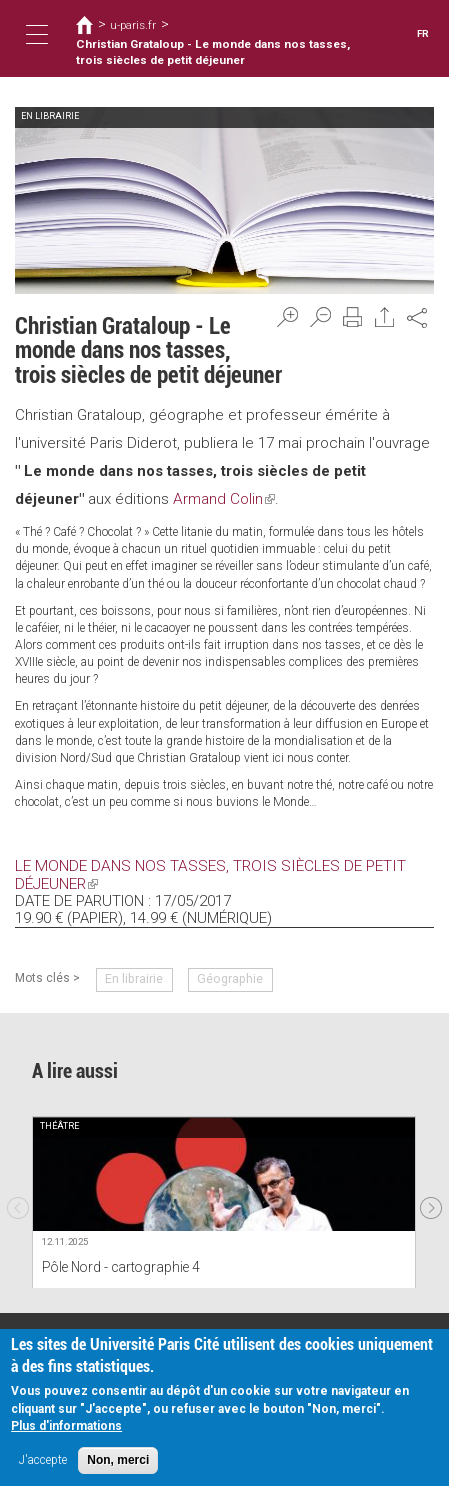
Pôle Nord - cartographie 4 (119, 1266)
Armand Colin (223, 499)
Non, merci (118, 1460)
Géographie (226, 978)
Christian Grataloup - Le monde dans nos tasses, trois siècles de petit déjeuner (210, 52)
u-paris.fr (133, 25)
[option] (224, 1200)
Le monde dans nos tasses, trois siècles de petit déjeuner (204, 874)
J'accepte (43, 1460)
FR (423, 33)
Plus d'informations (66, 1426)
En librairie (133, 978)
